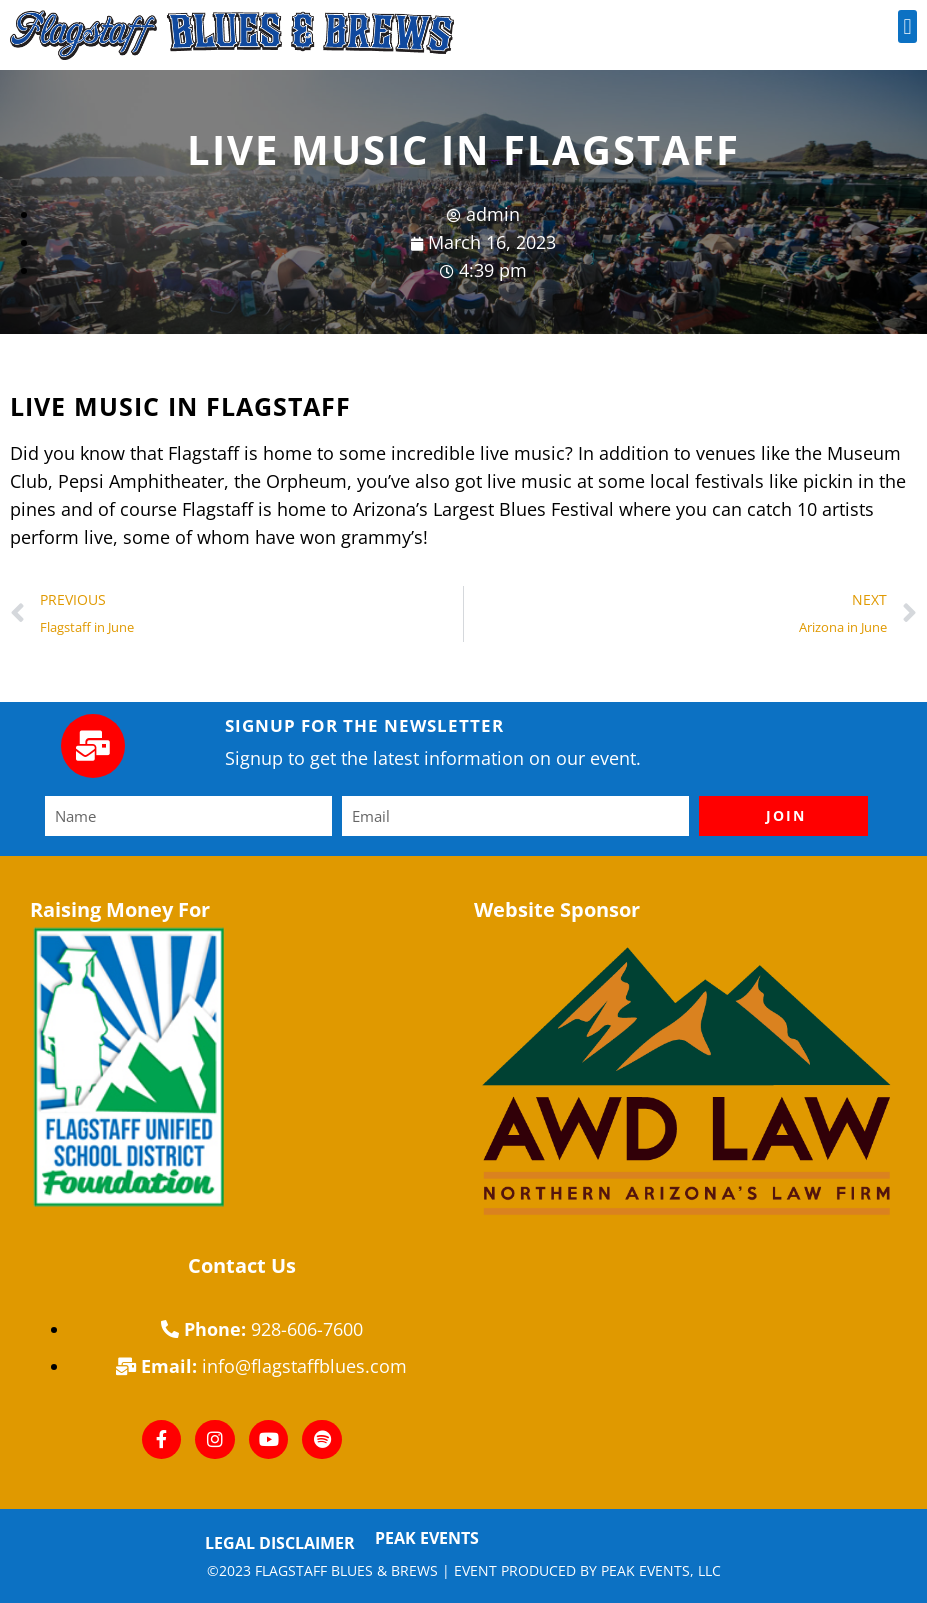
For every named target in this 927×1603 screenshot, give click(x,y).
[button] (907, 26)
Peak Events (427, 1538)
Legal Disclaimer (280, 1543)
